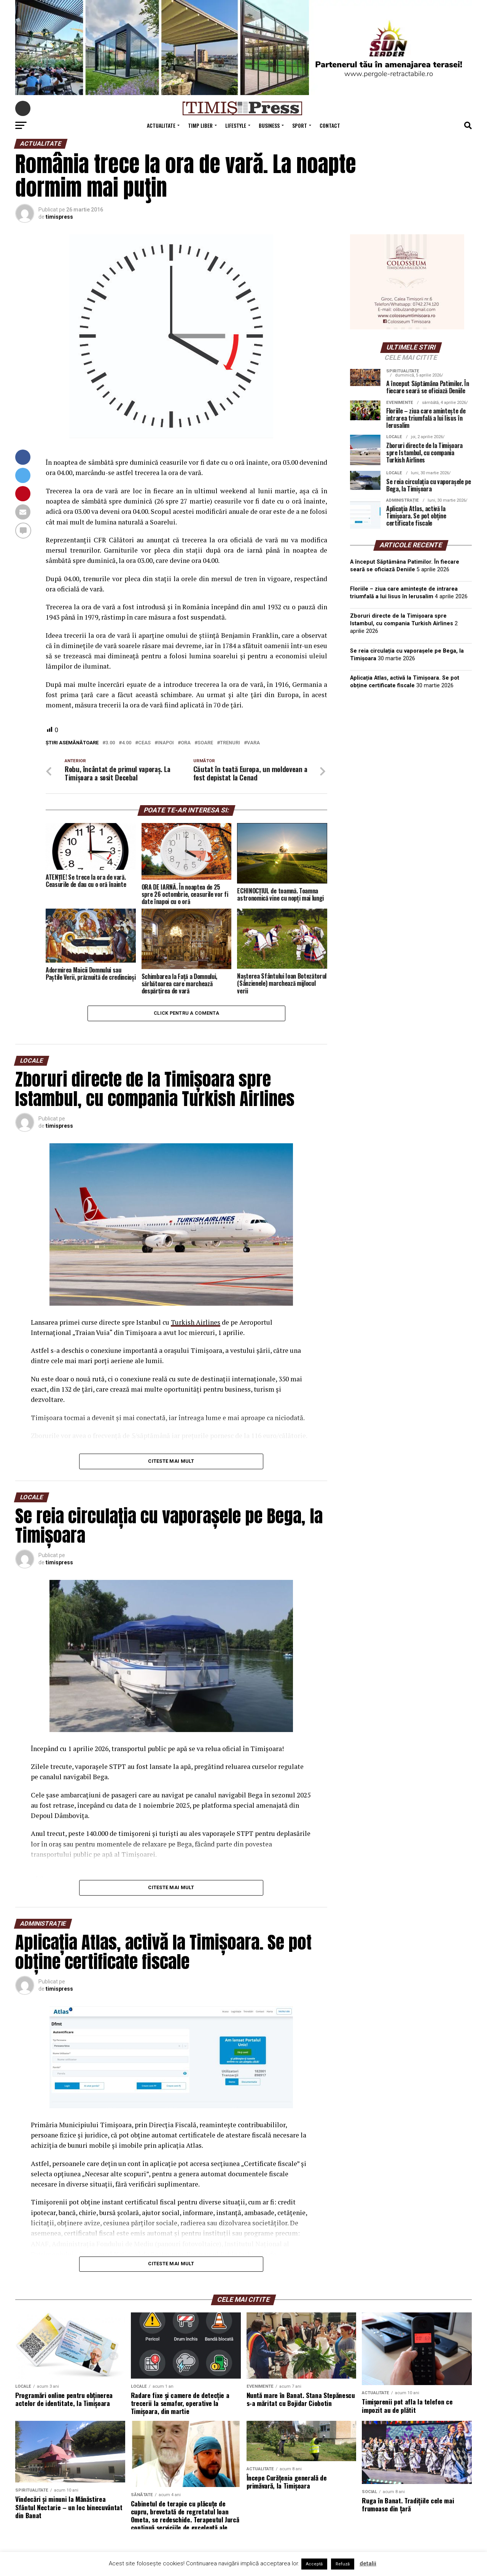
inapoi (166, 743)
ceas (144, 743)
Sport (299, 125)
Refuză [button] (343, 2564)
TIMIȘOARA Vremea (411, 733)
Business (269, 125)
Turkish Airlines (195, 1324)
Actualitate (161, 125)
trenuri (230, 743)
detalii (368, 2563)
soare (205, 743)
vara (253, 743)
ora (186, 743)
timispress (59, 217)
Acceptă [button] (314, 2564)
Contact (330, 125)
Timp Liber (200, 125)
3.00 (110, 743)
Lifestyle (235, 125)
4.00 (126, 743)
